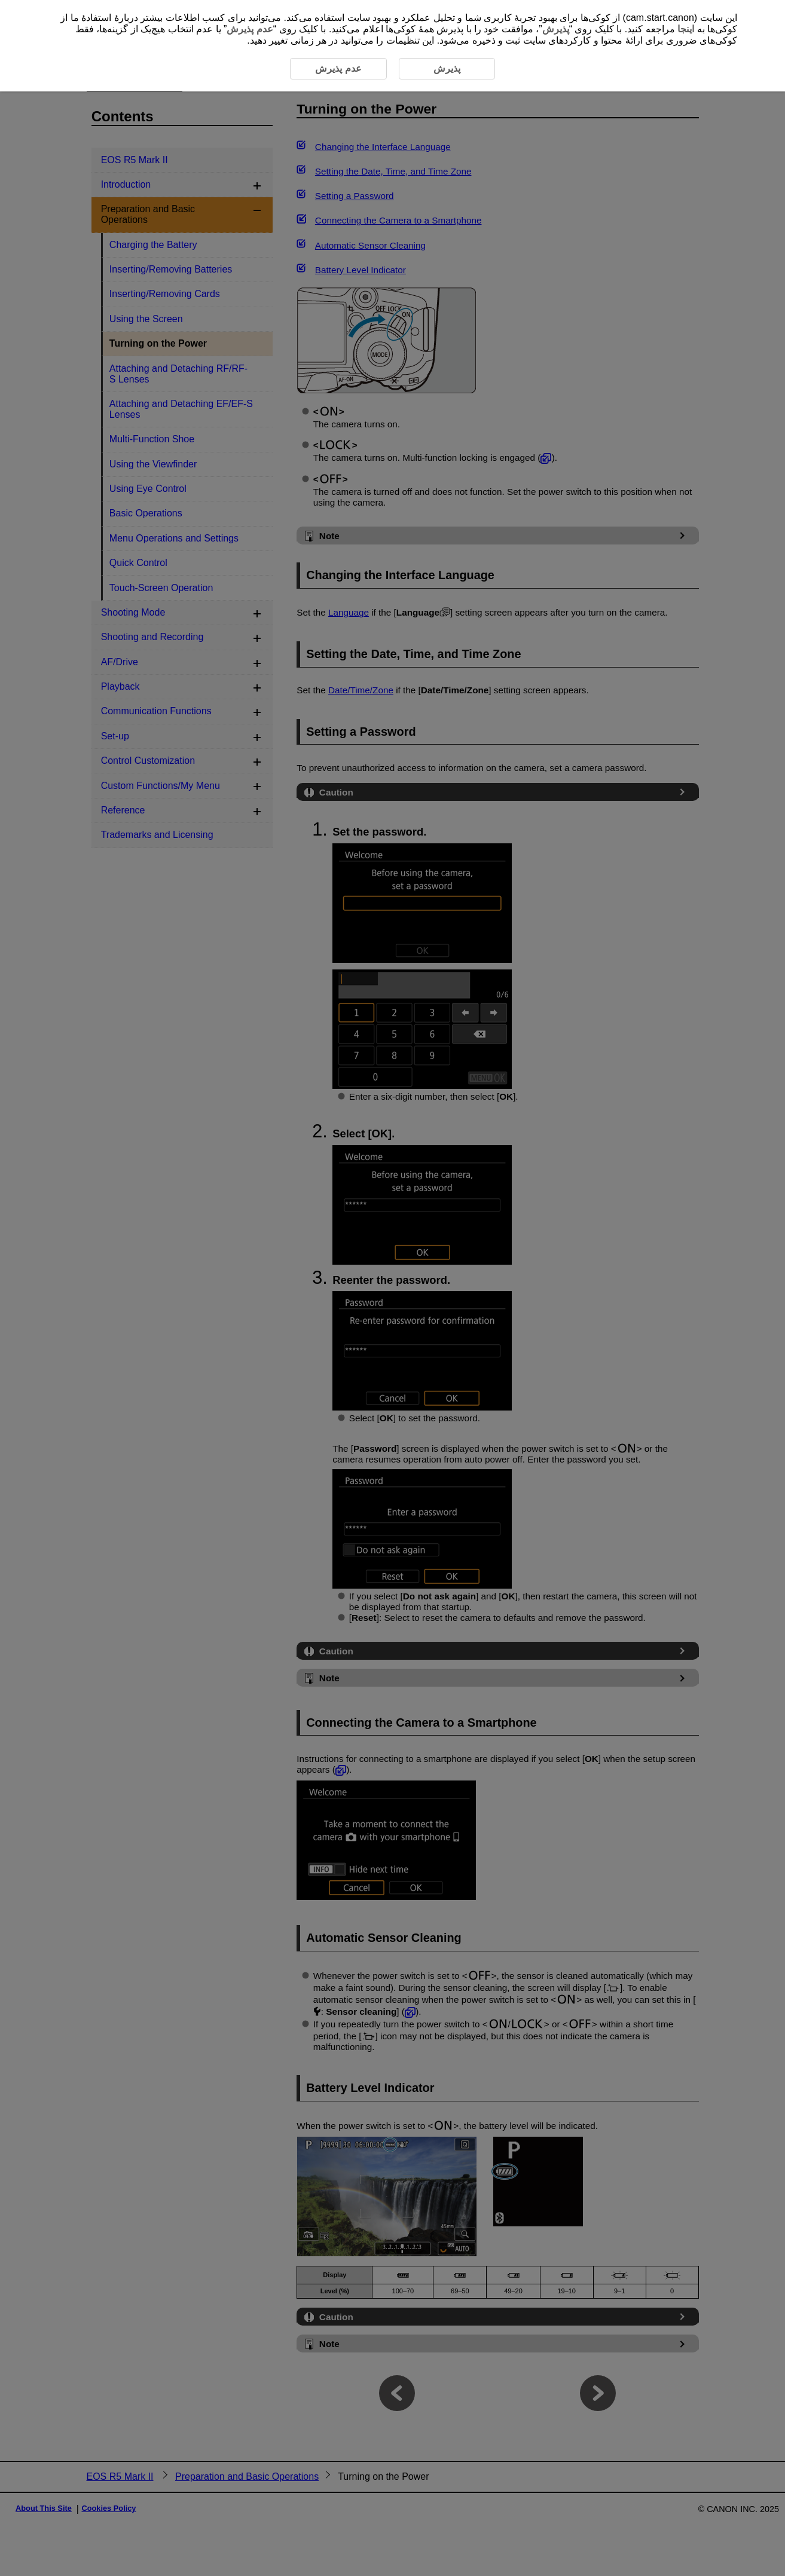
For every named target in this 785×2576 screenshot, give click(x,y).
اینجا (685, 29)
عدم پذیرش (250, 29)
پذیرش (555, 29)
